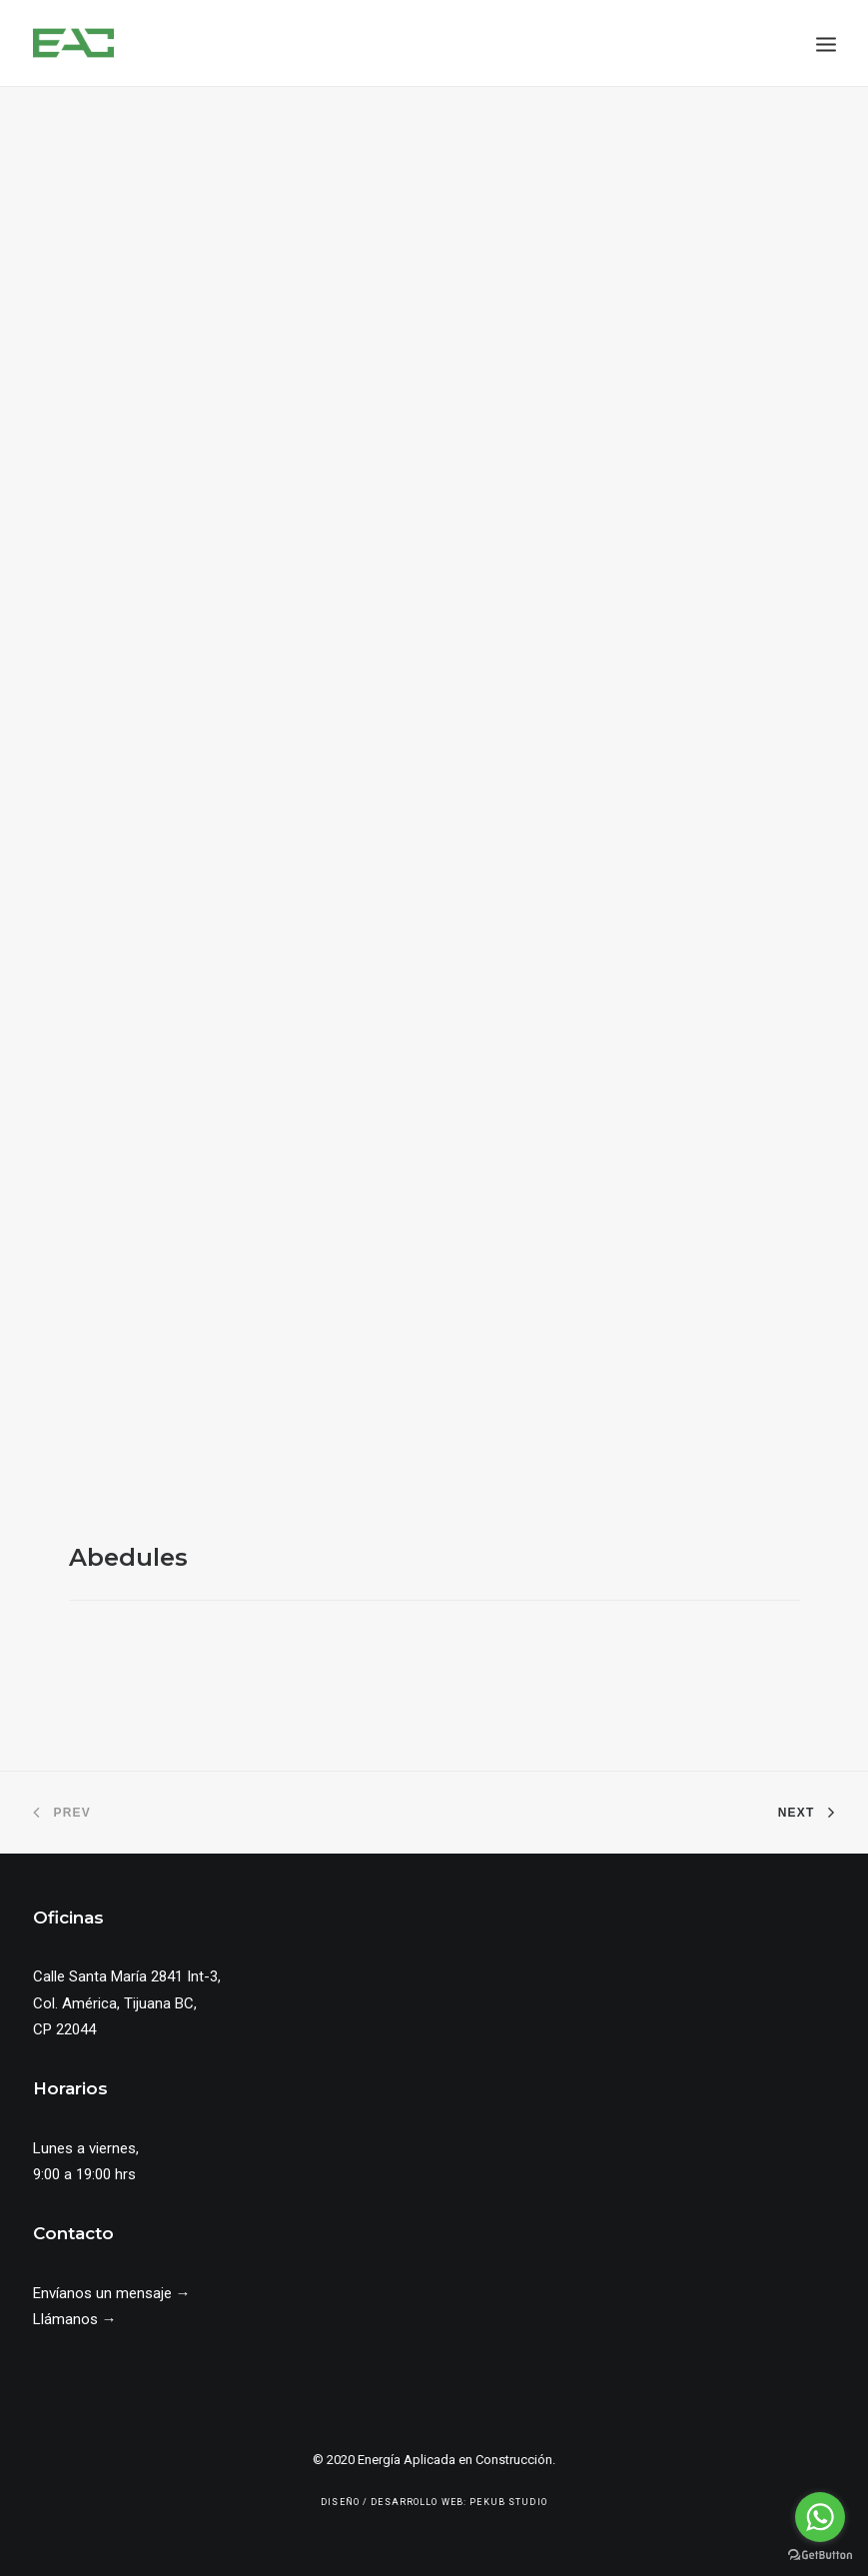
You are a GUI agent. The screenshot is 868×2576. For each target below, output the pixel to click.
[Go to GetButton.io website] (820, 2555)
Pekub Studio (508, 2502)
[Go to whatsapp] (820, 2517)
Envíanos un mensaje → (112, 2293)
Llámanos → (75, 2319)
